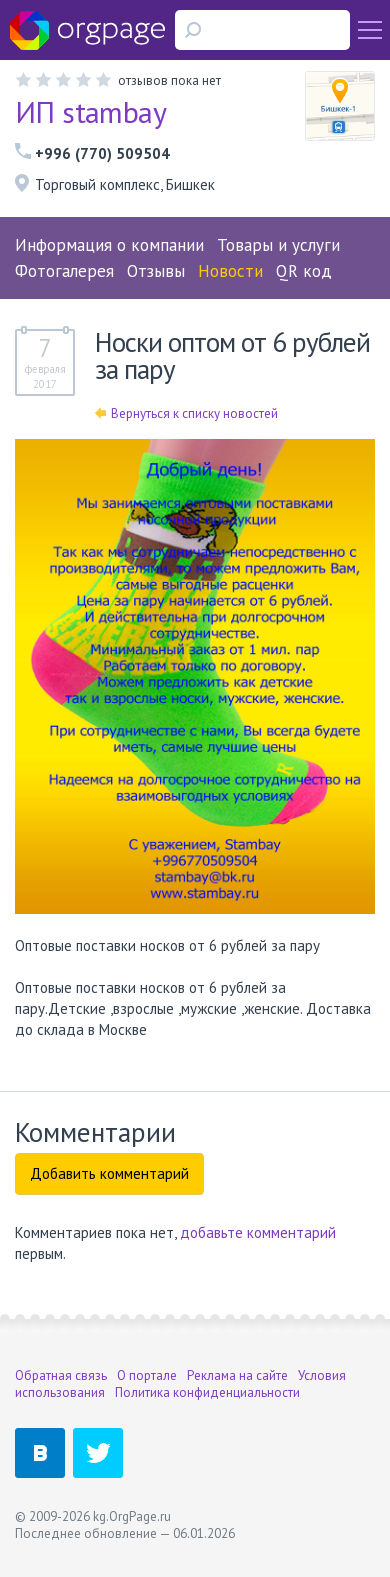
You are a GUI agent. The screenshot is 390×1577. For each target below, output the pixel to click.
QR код (304, 271)
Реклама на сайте (237, 1375)
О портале (147, 1375)
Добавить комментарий (109, 1173)
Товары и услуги (278, 245)
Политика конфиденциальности (207, 1392)
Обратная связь (61, 1375)
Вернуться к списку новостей (186, 413)
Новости (230, 271)
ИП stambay (90, 111)
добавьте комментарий (258, 1232)
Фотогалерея (64, 271)
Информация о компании (109, 245)
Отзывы (156, 271)
